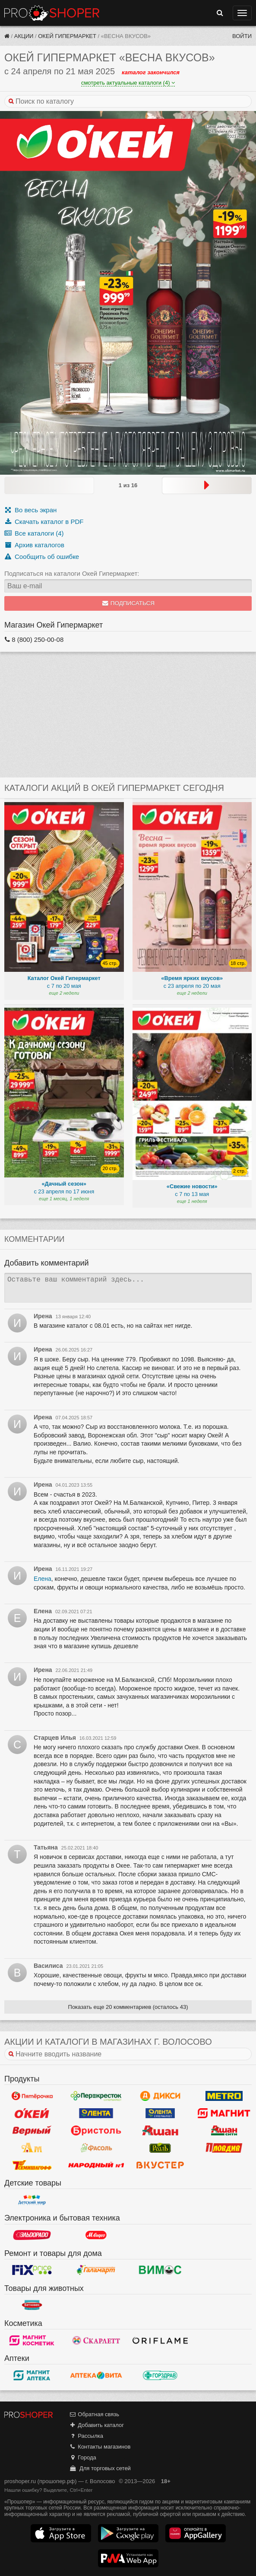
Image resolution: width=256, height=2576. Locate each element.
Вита (96, 2375)
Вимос (160, 2270)
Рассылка (86, 2436)
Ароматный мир (32, 2147)
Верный (32, 2130)
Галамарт (96, 2270)
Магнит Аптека (32, 2375)
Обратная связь (94, 2414)
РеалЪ (160, 2147)
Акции (24, 36)
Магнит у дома (224, 2113)
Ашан (160, 2130)
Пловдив (224, 2147)
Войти (242, 36)
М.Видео (96, 2235)
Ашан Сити (224, 2130)
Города (82, 2457)
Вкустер (160, 2164)
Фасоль (96, 2147)
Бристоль (96, 2130)
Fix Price (32, 2270)
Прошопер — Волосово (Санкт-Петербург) (51, 13)
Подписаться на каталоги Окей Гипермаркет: (71, 573)
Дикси (160, 2095)
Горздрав (160, 2375)
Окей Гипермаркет (67, 36)
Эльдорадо (32, 2235)
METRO (224, 2095)
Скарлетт (96, 2340)
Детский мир (32, 2199)
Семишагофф (32, 2164)
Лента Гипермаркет (96, 2113)
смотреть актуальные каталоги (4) (128, 82)
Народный (96, 2164)
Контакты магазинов (99, 2446)
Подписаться (128, 603)
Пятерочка (32, 2095)
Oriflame (160, 2340)
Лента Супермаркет (160, 2113)
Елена (42, 1578)
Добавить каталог (96, 2425)
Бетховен (32, 2305)
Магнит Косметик (32, 2340)
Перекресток (96, 2095)
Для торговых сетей (100, 2468)
